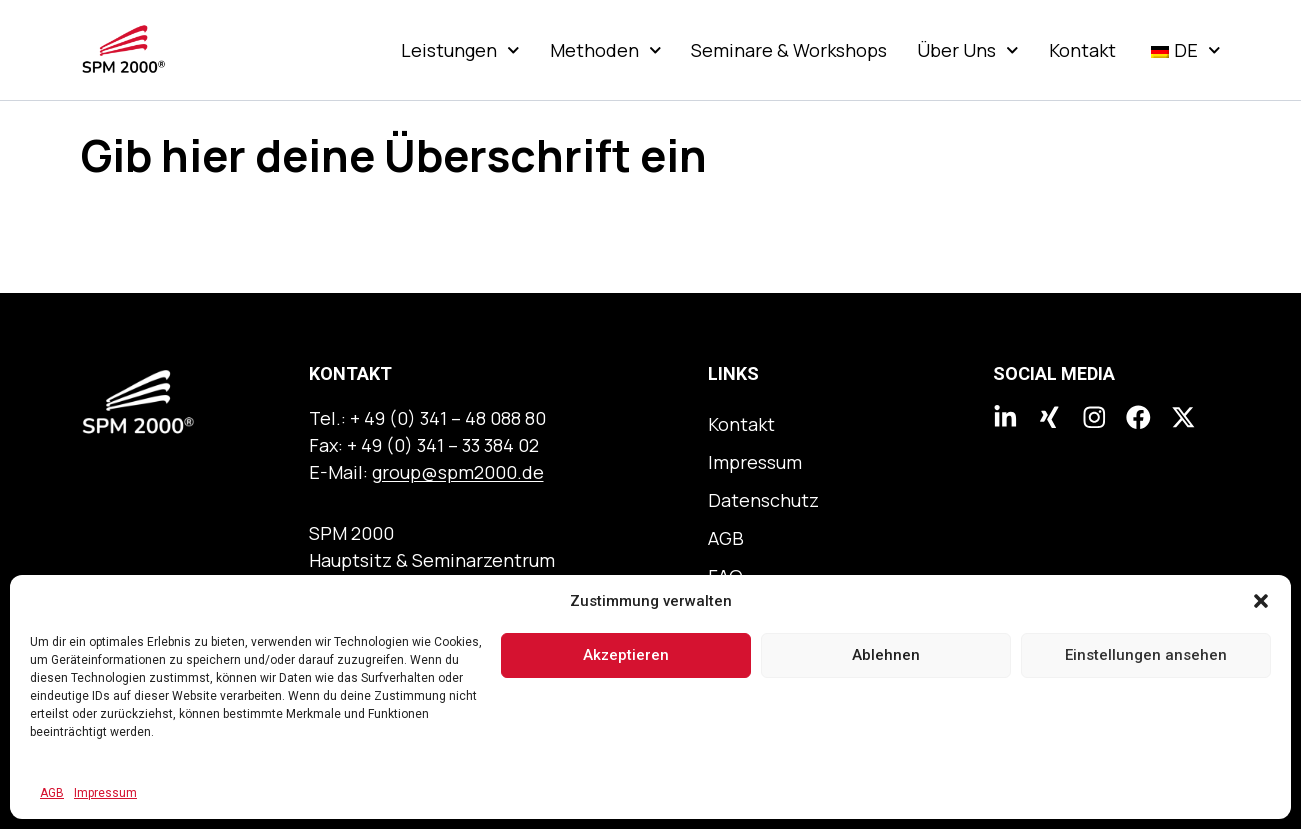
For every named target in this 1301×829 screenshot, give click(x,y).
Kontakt (1082, 50)
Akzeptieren (626, 655)
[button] (1261, 601)
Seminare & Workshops (789, 50)
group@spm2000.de (458, 472)
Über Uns (968, 50)
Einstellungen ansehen (1146, 655)
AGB (52, 793)
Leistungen (460, 50)
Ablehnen (886, 655)
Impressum (105, 793)
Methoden (606, 50)
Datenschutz (763, 500)
